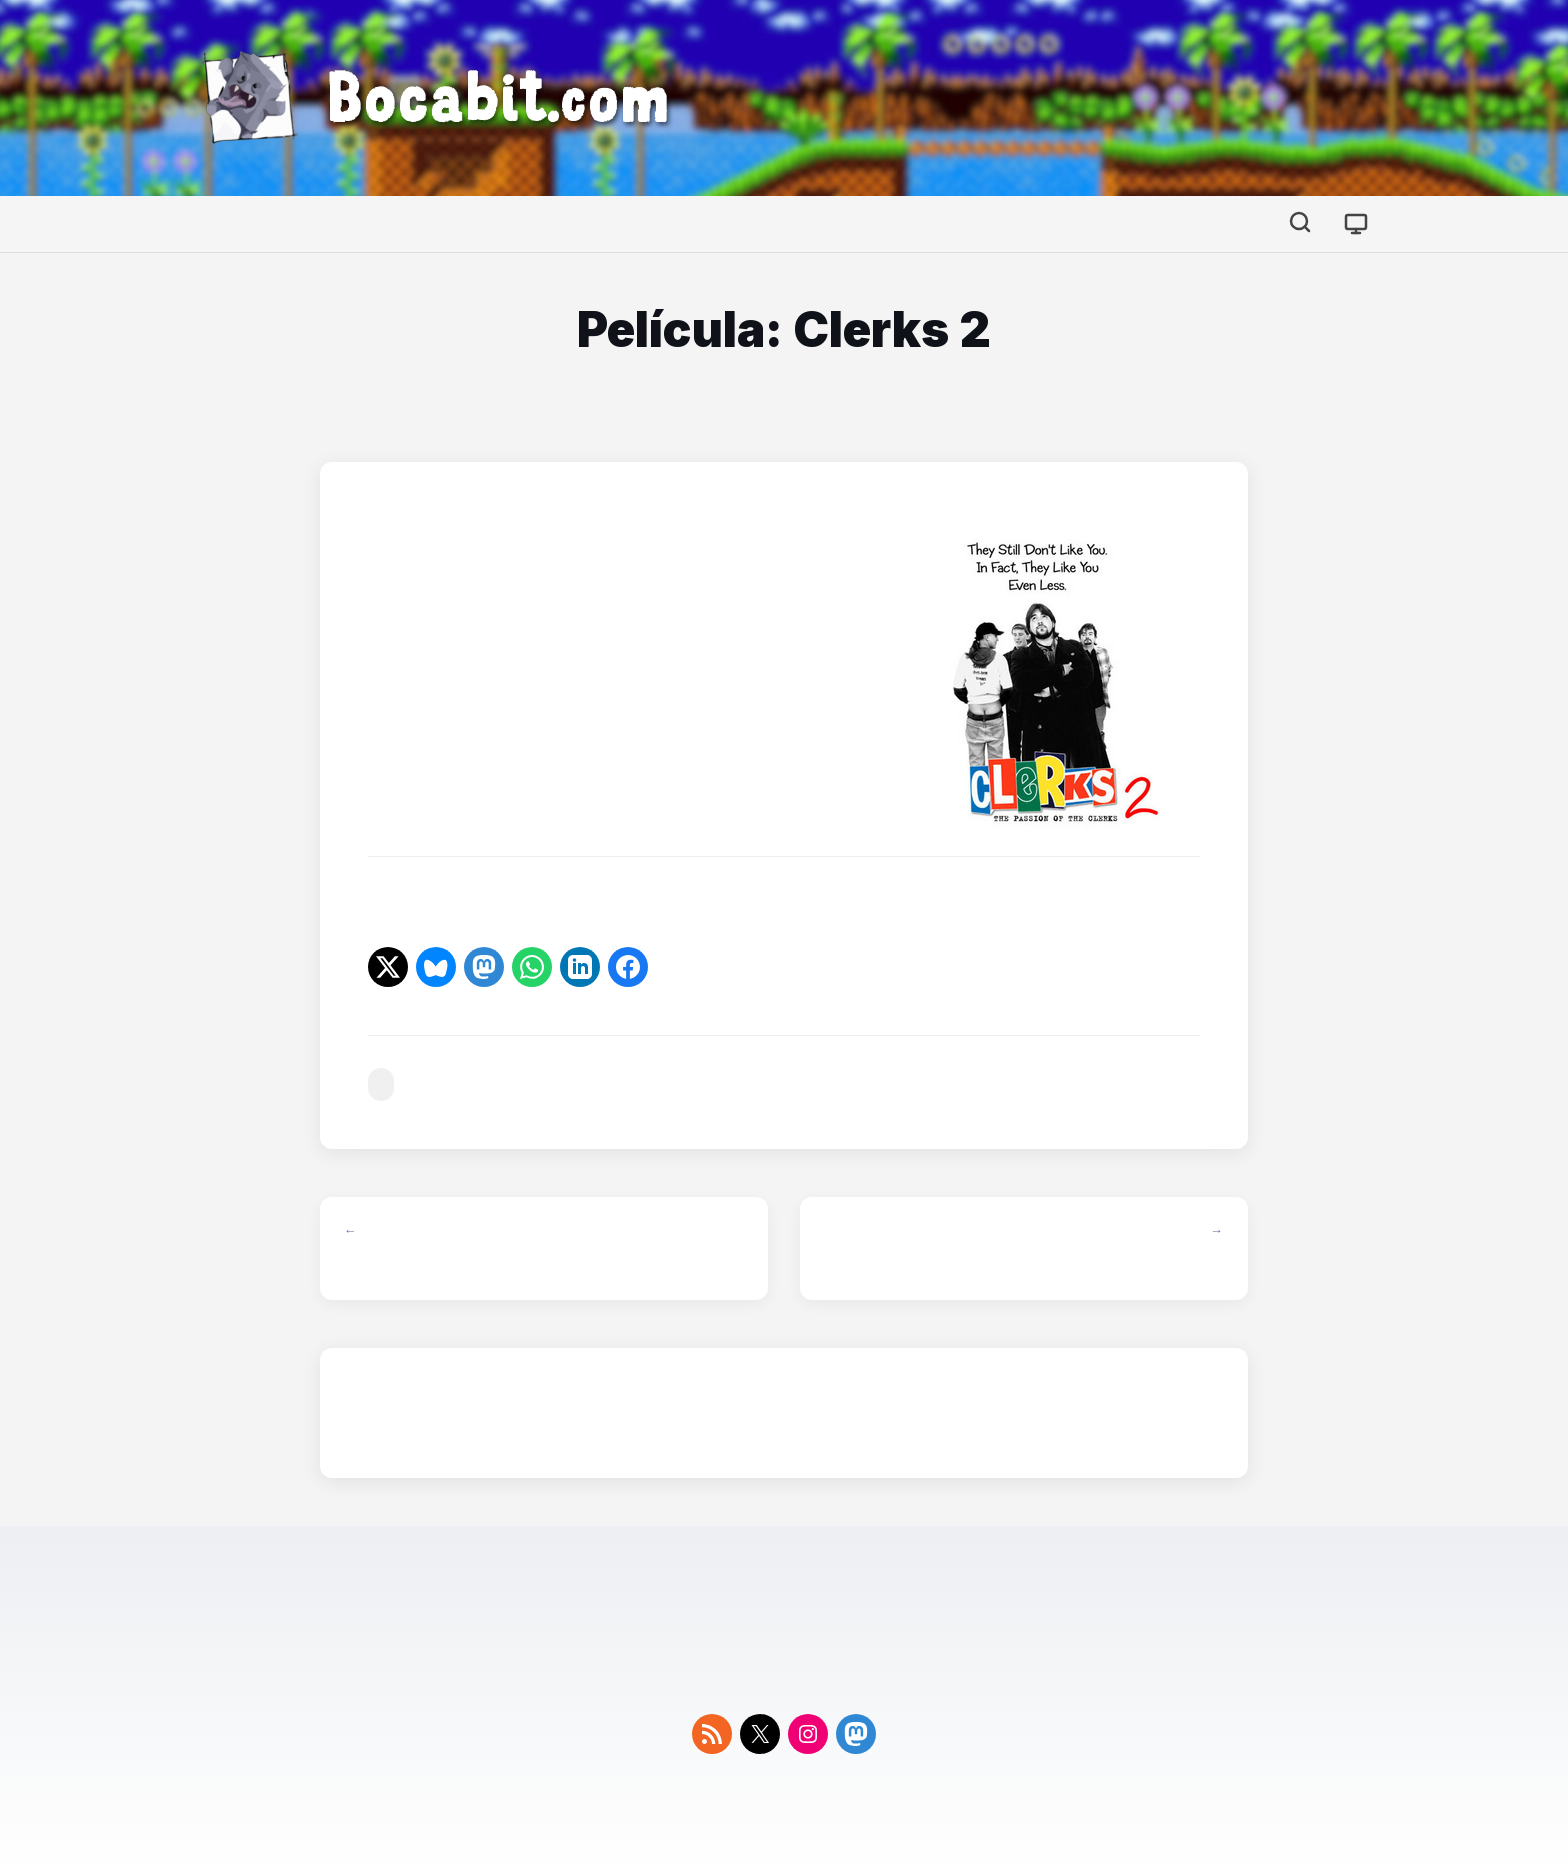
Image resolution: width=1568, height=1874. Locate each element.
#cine (381, 1084)
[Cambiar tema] (1356, 224)
